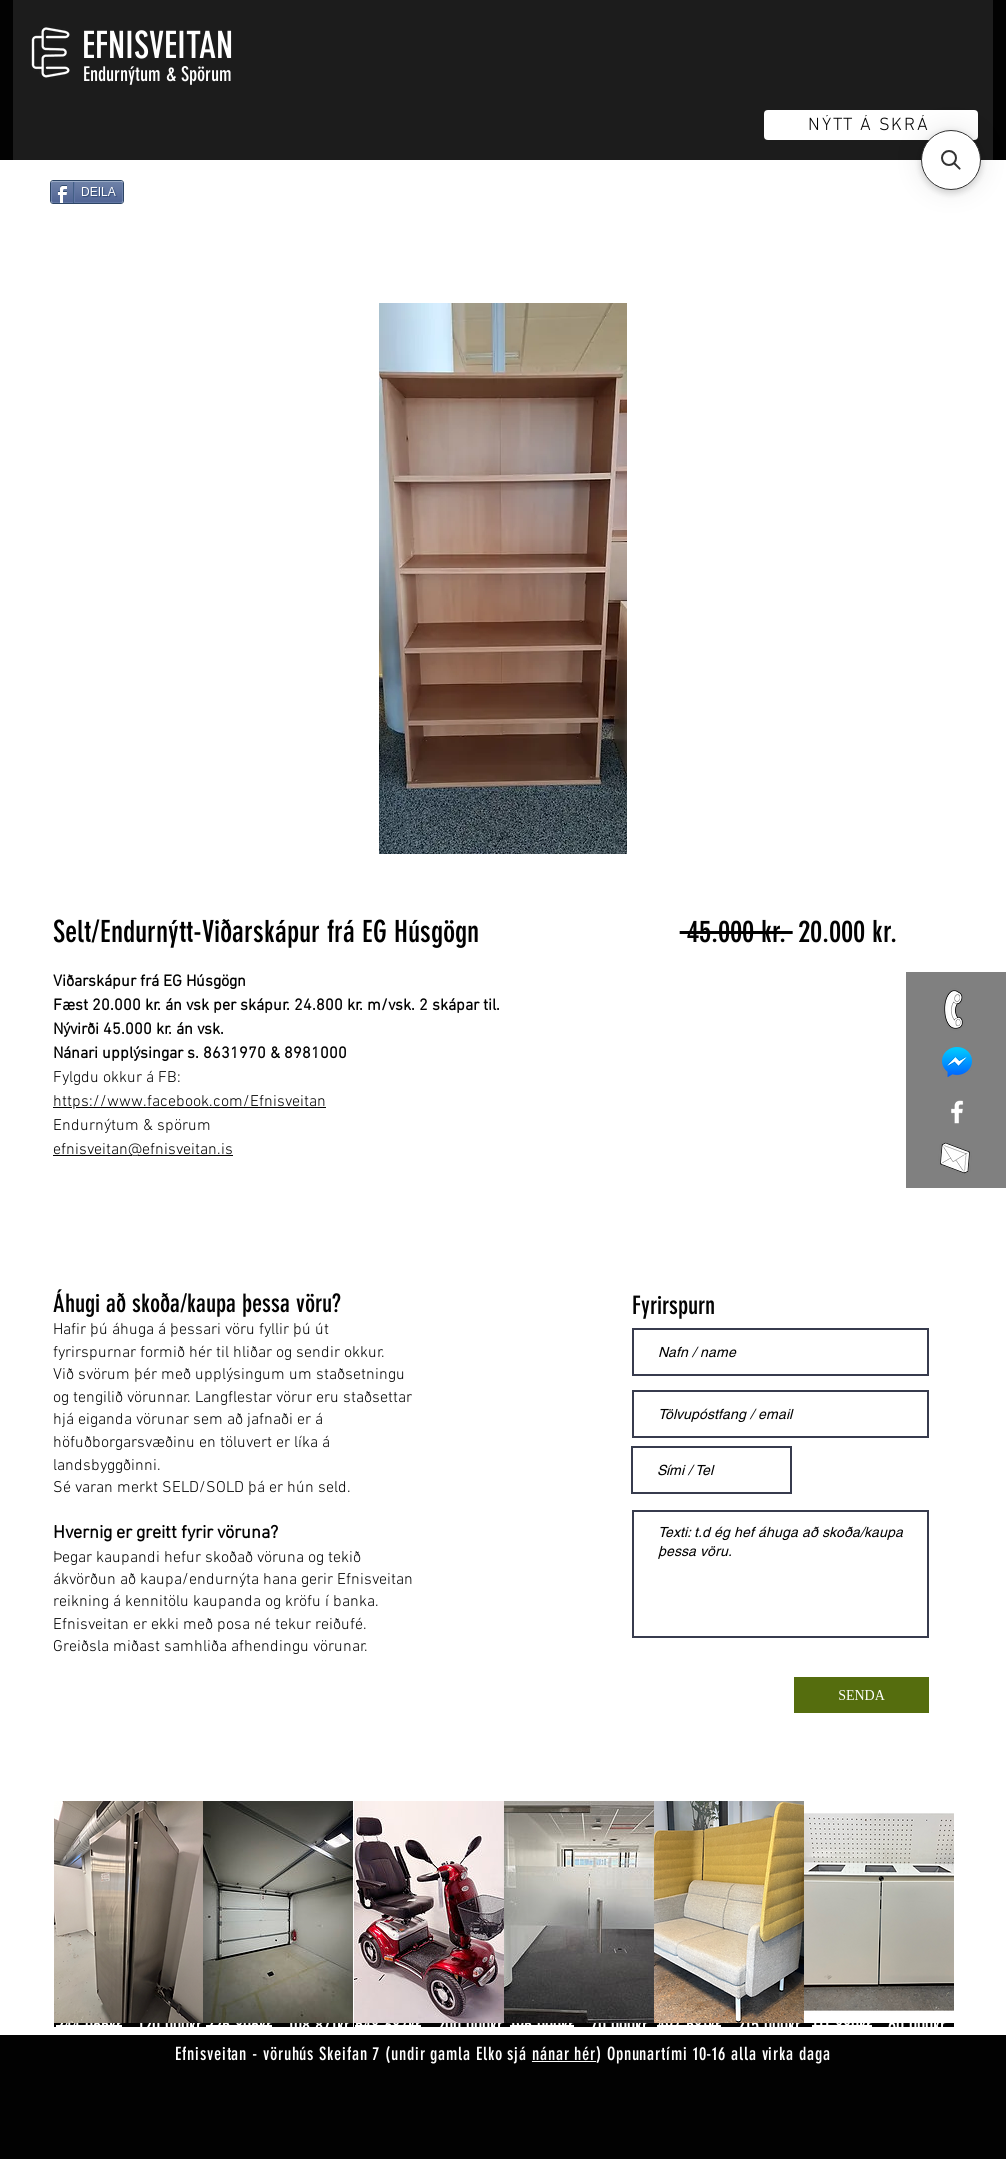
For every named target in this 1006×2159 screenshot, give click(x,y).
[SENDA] (861, 1695)
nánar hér (564, 2054)
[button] (951, 160)
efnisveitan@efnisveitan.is (143, 1150)
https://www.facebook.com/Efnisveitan (189, 1102)
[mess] (957, 1062)
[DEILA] (87, 192)
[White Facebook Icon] (957, 1112)
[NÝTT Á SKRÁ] (871, 125)
